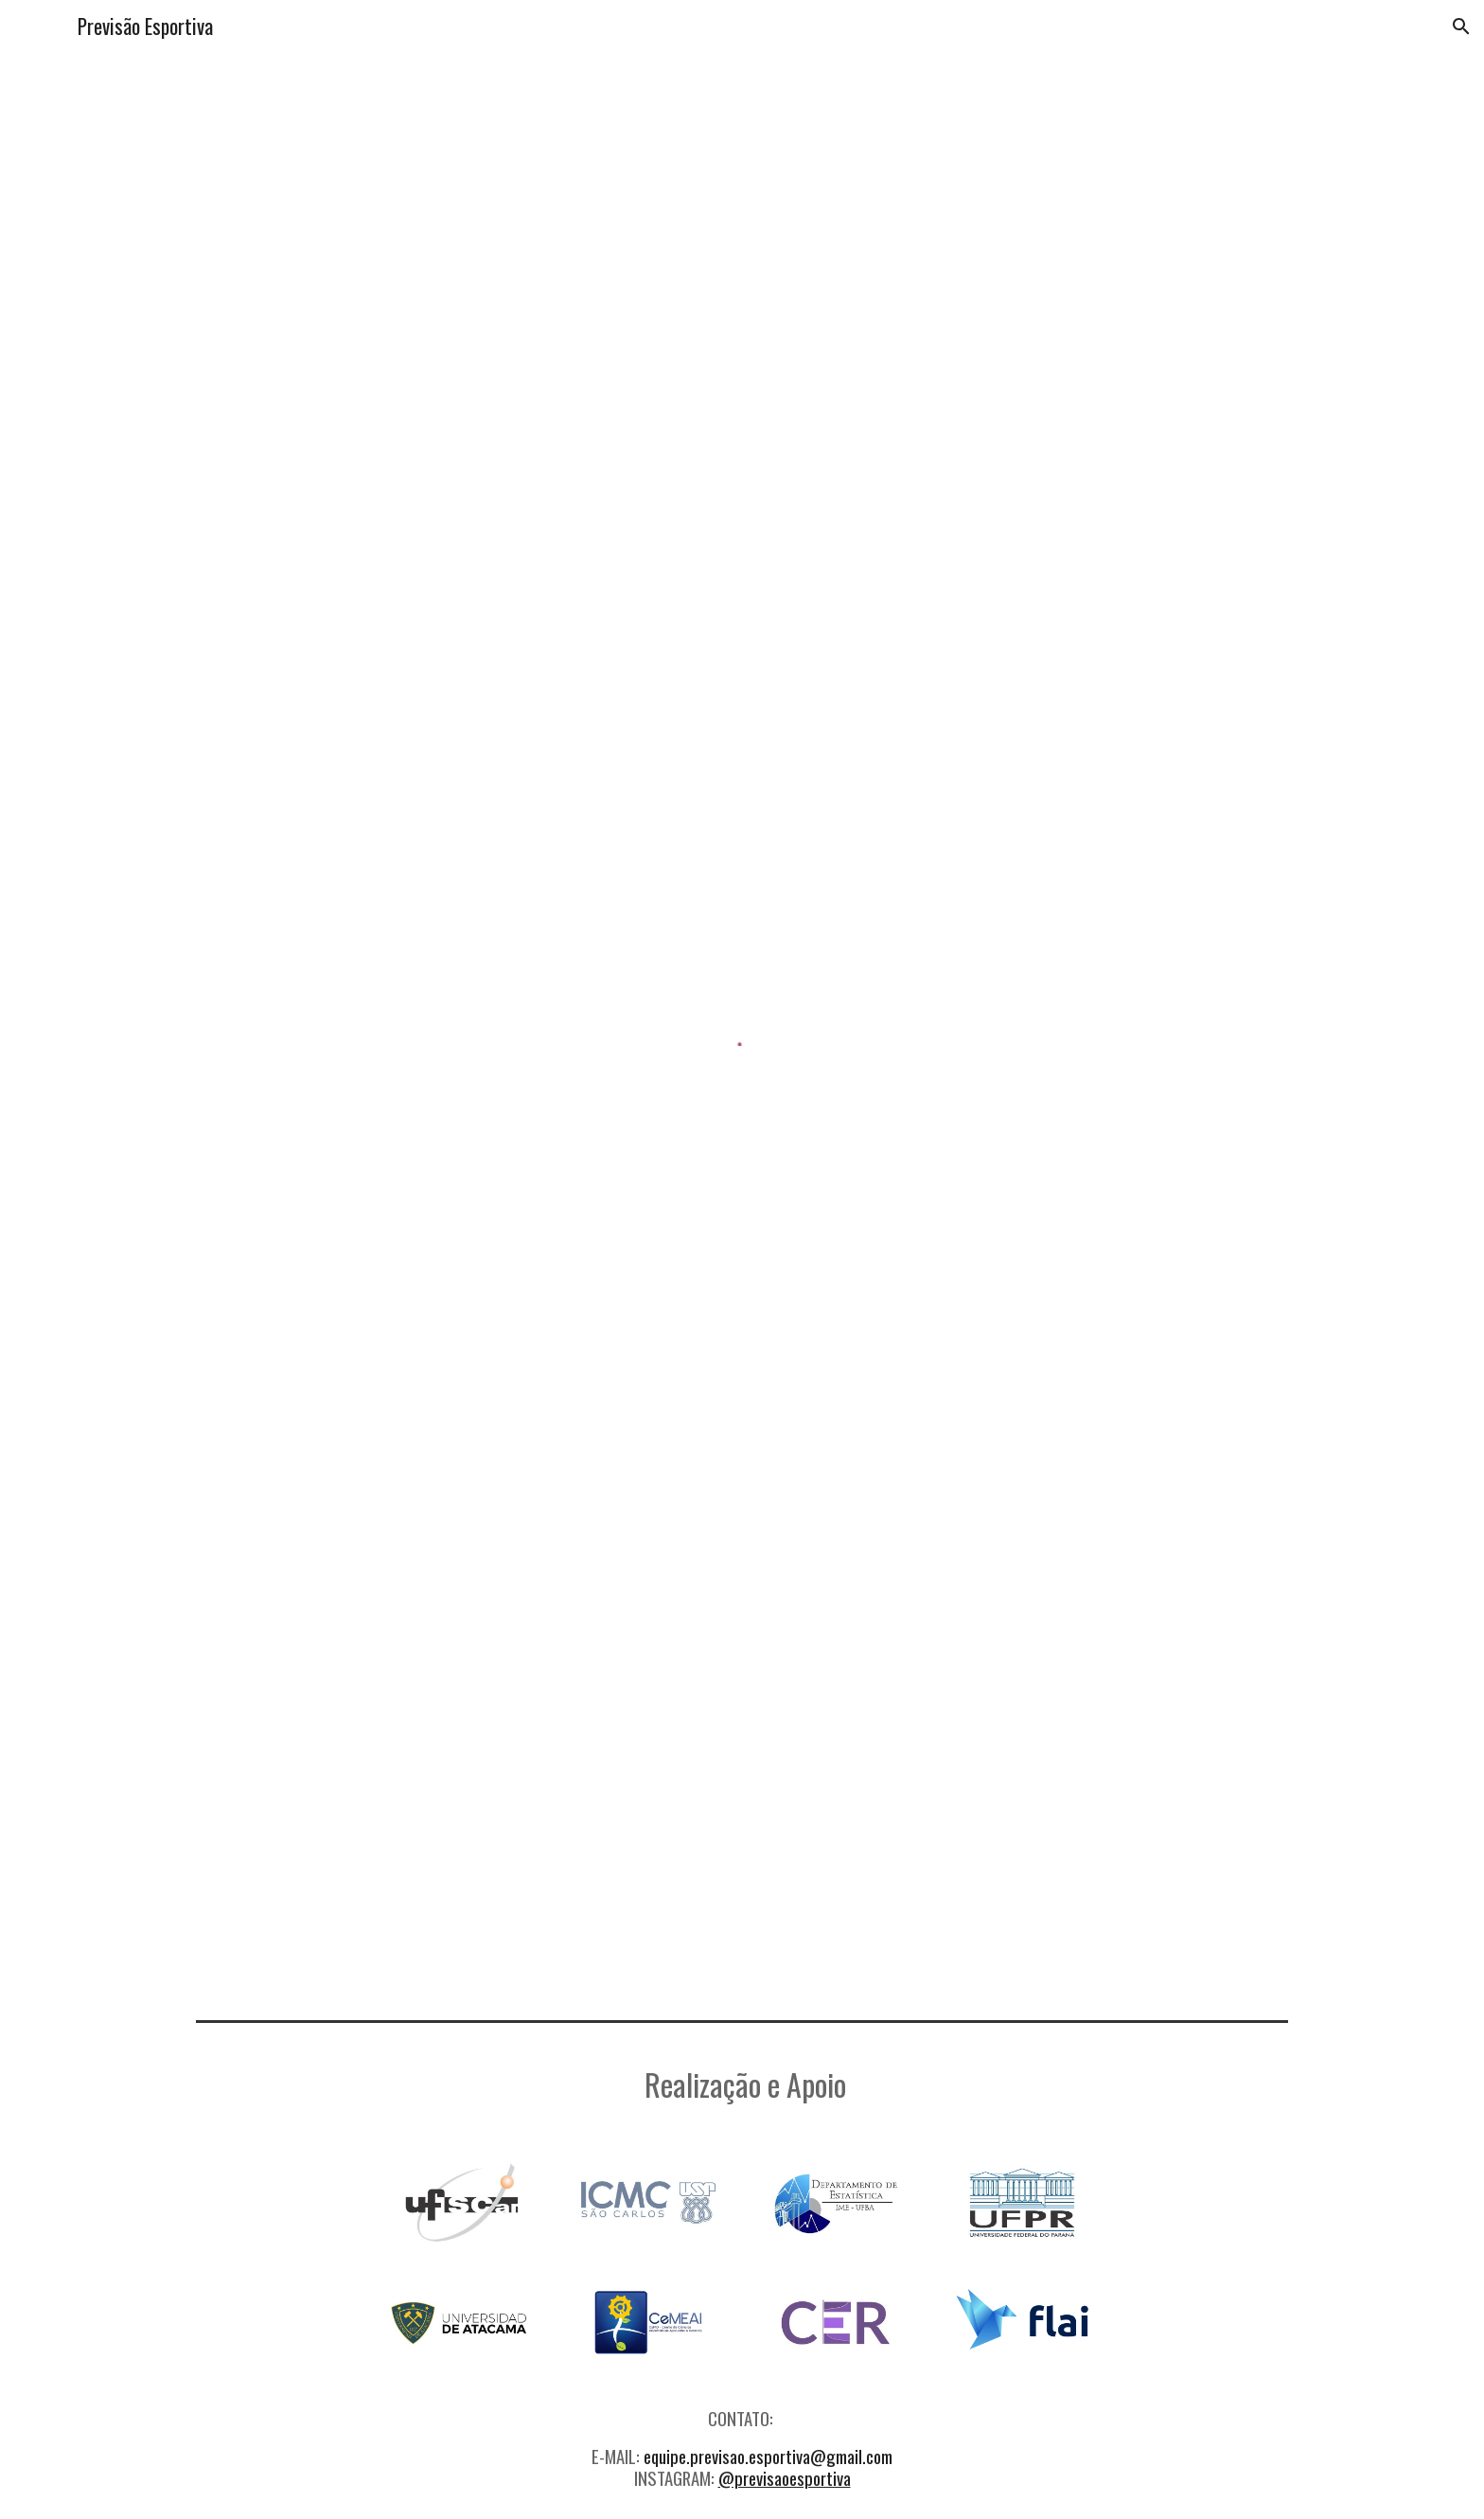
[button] (1461, 26)
